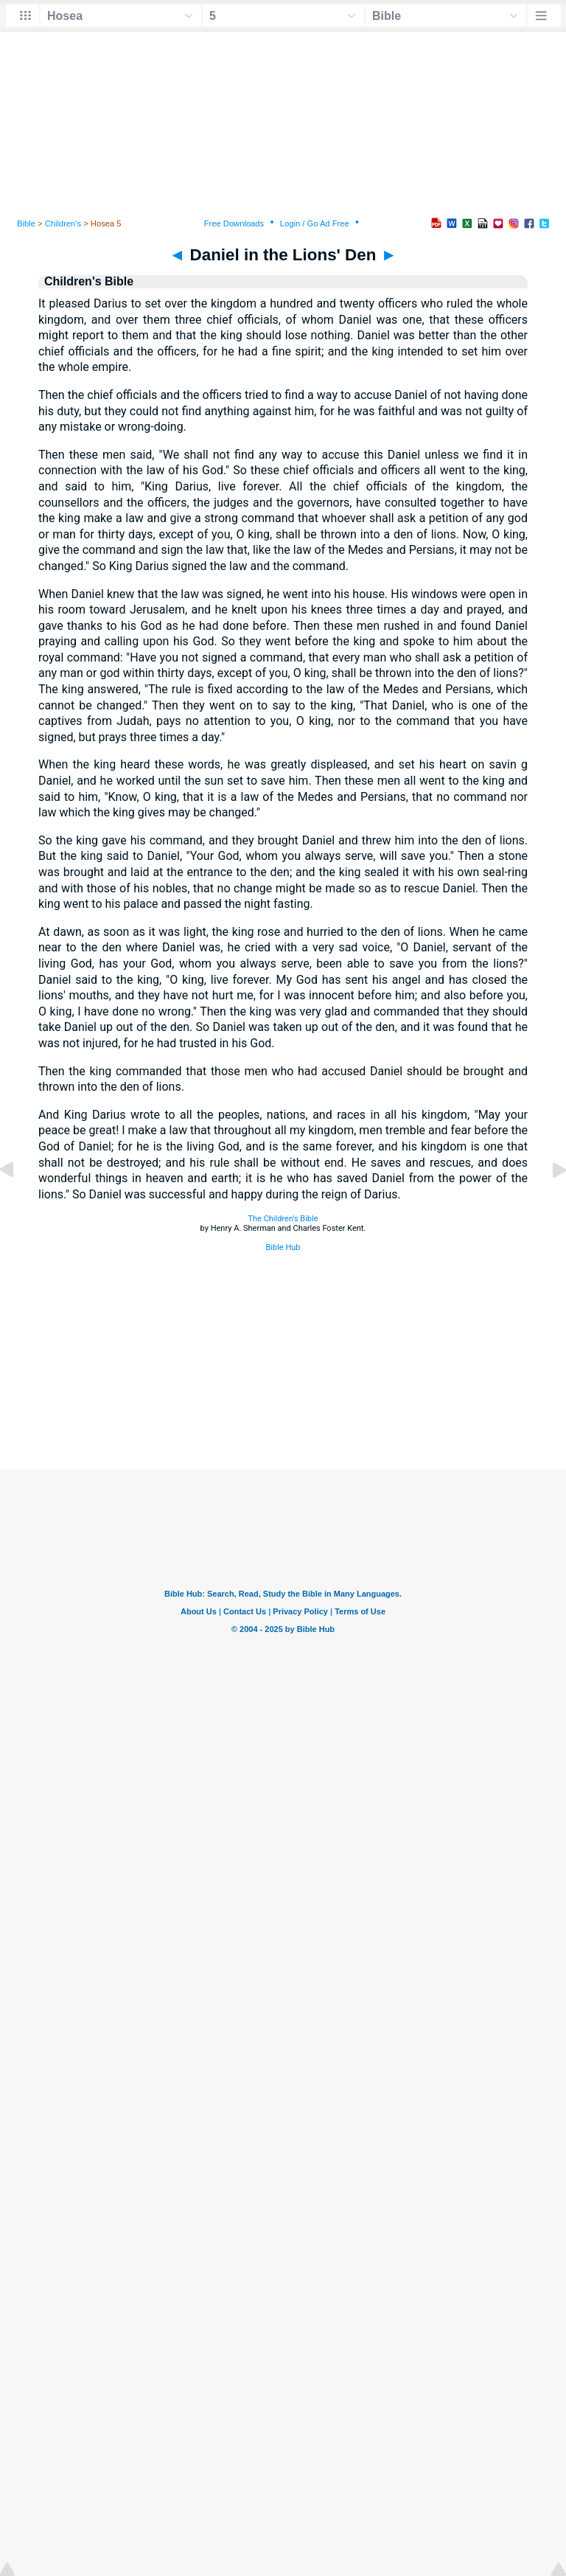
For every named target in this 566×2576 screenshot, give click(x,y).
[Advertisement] (283, 1380)
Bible (26, 223)
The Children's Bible (283, 1218)
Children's (63, 223)
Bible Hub (282, 1247)
